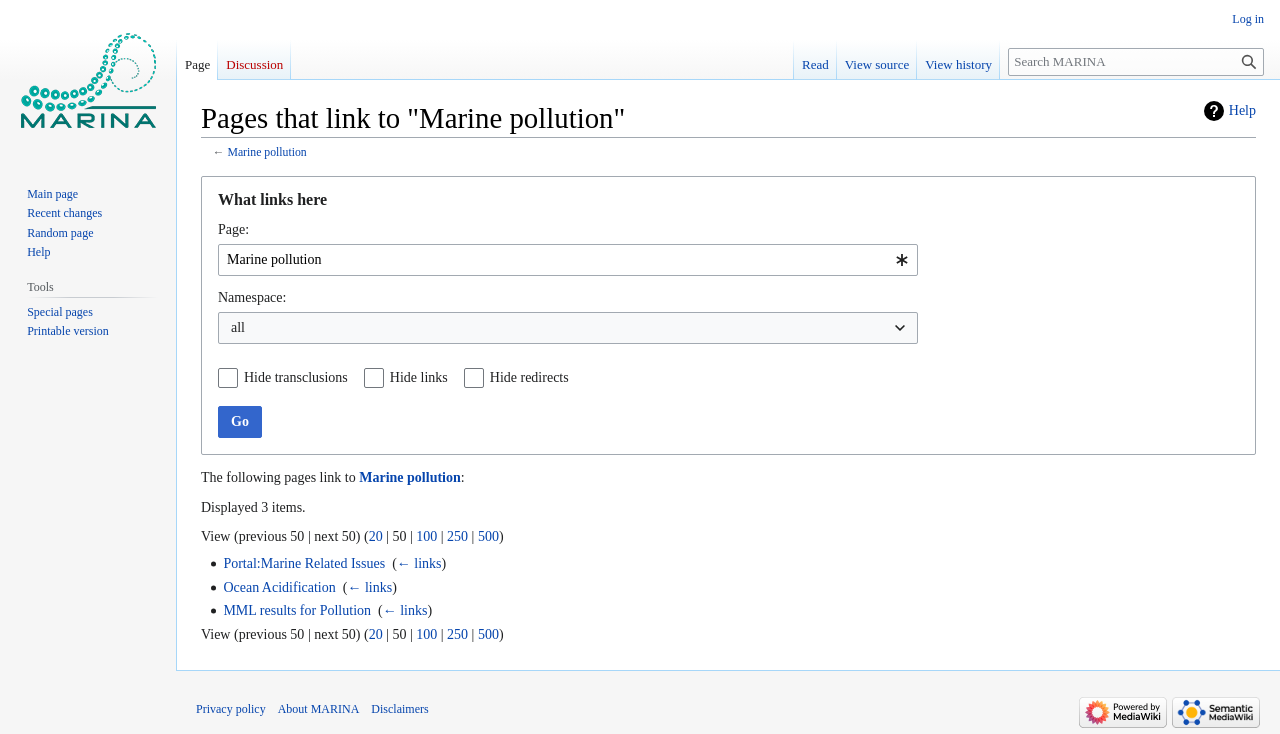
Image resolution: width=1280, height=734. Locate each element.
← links (419, 563)
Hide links (419, 377)
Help (1242, 110)
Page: (233, 229)
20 (376, 536)
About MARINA (319, 709)
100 (426, 536)
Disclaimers (399, 709)
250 (457, 536)
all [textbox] (238, 327)
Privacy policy (231, 709)
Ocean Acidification (279, 587)
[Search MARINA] (1136, 62)
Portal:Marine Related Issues (304, 563)
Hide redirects (529, 377)
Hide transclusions (296, 377)
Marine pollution (266, 152)
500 (488, 536)
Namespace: (252, 297)
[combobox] (568, 260)
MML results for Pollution (297, 610)
